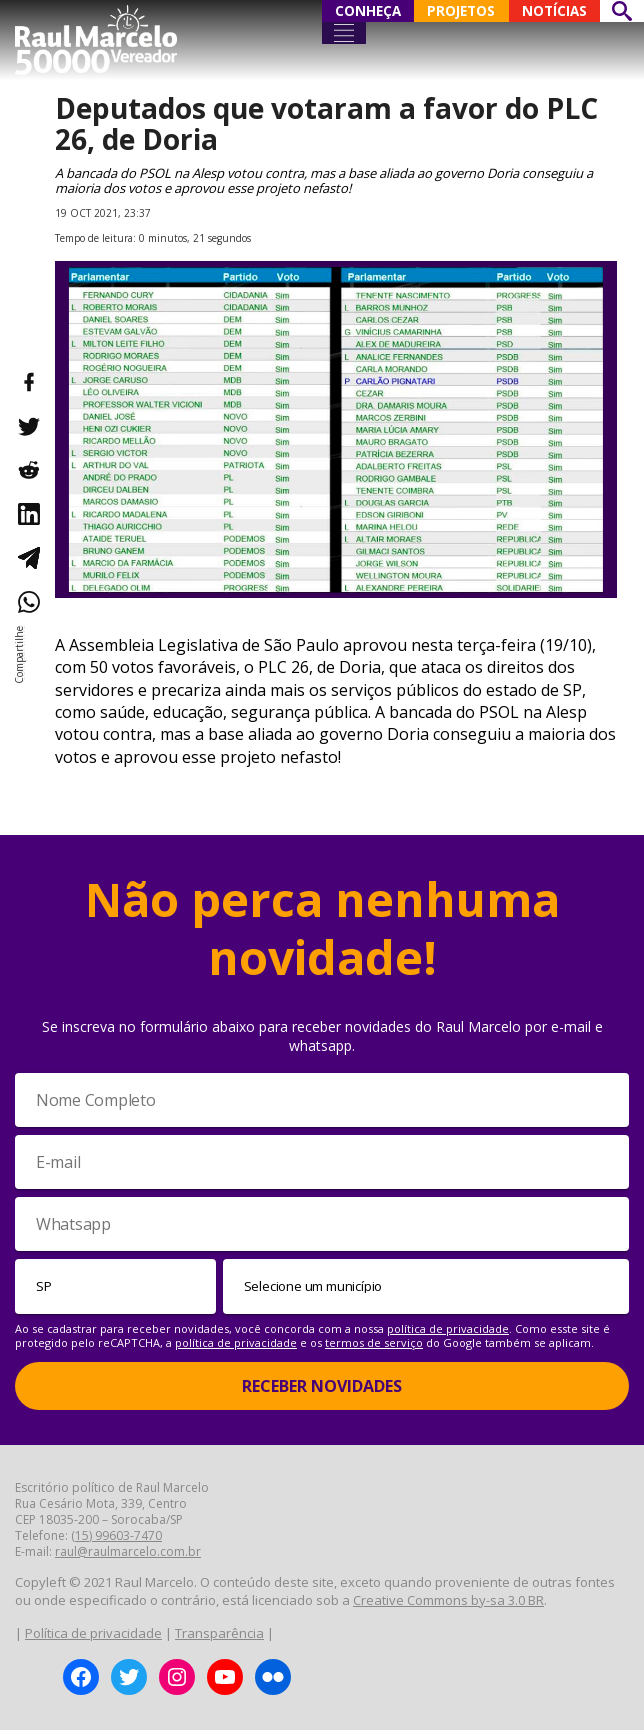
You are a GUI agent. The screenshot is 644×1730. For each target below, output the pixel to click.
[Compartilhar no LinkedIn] (28, 514)
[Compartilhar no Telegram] (28, 558)
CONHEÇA (368, 11)
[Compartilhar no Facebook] (28, 382)
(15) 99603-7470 (116, 1535)
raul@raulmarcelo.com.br (128, 1551)
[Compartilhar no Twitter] (28, 426)
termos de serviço (374, 1342)
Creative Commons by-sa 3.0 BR (448, 1600)
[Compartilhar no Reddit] (28, 470)
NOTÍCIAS (554, 11)
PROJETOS (461, 11)
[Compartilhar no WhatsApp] (28, 602)
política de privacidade (448, 1328)
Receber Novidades (322, 1386)
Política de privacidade (93, 1633)
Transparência (219, 1633)
